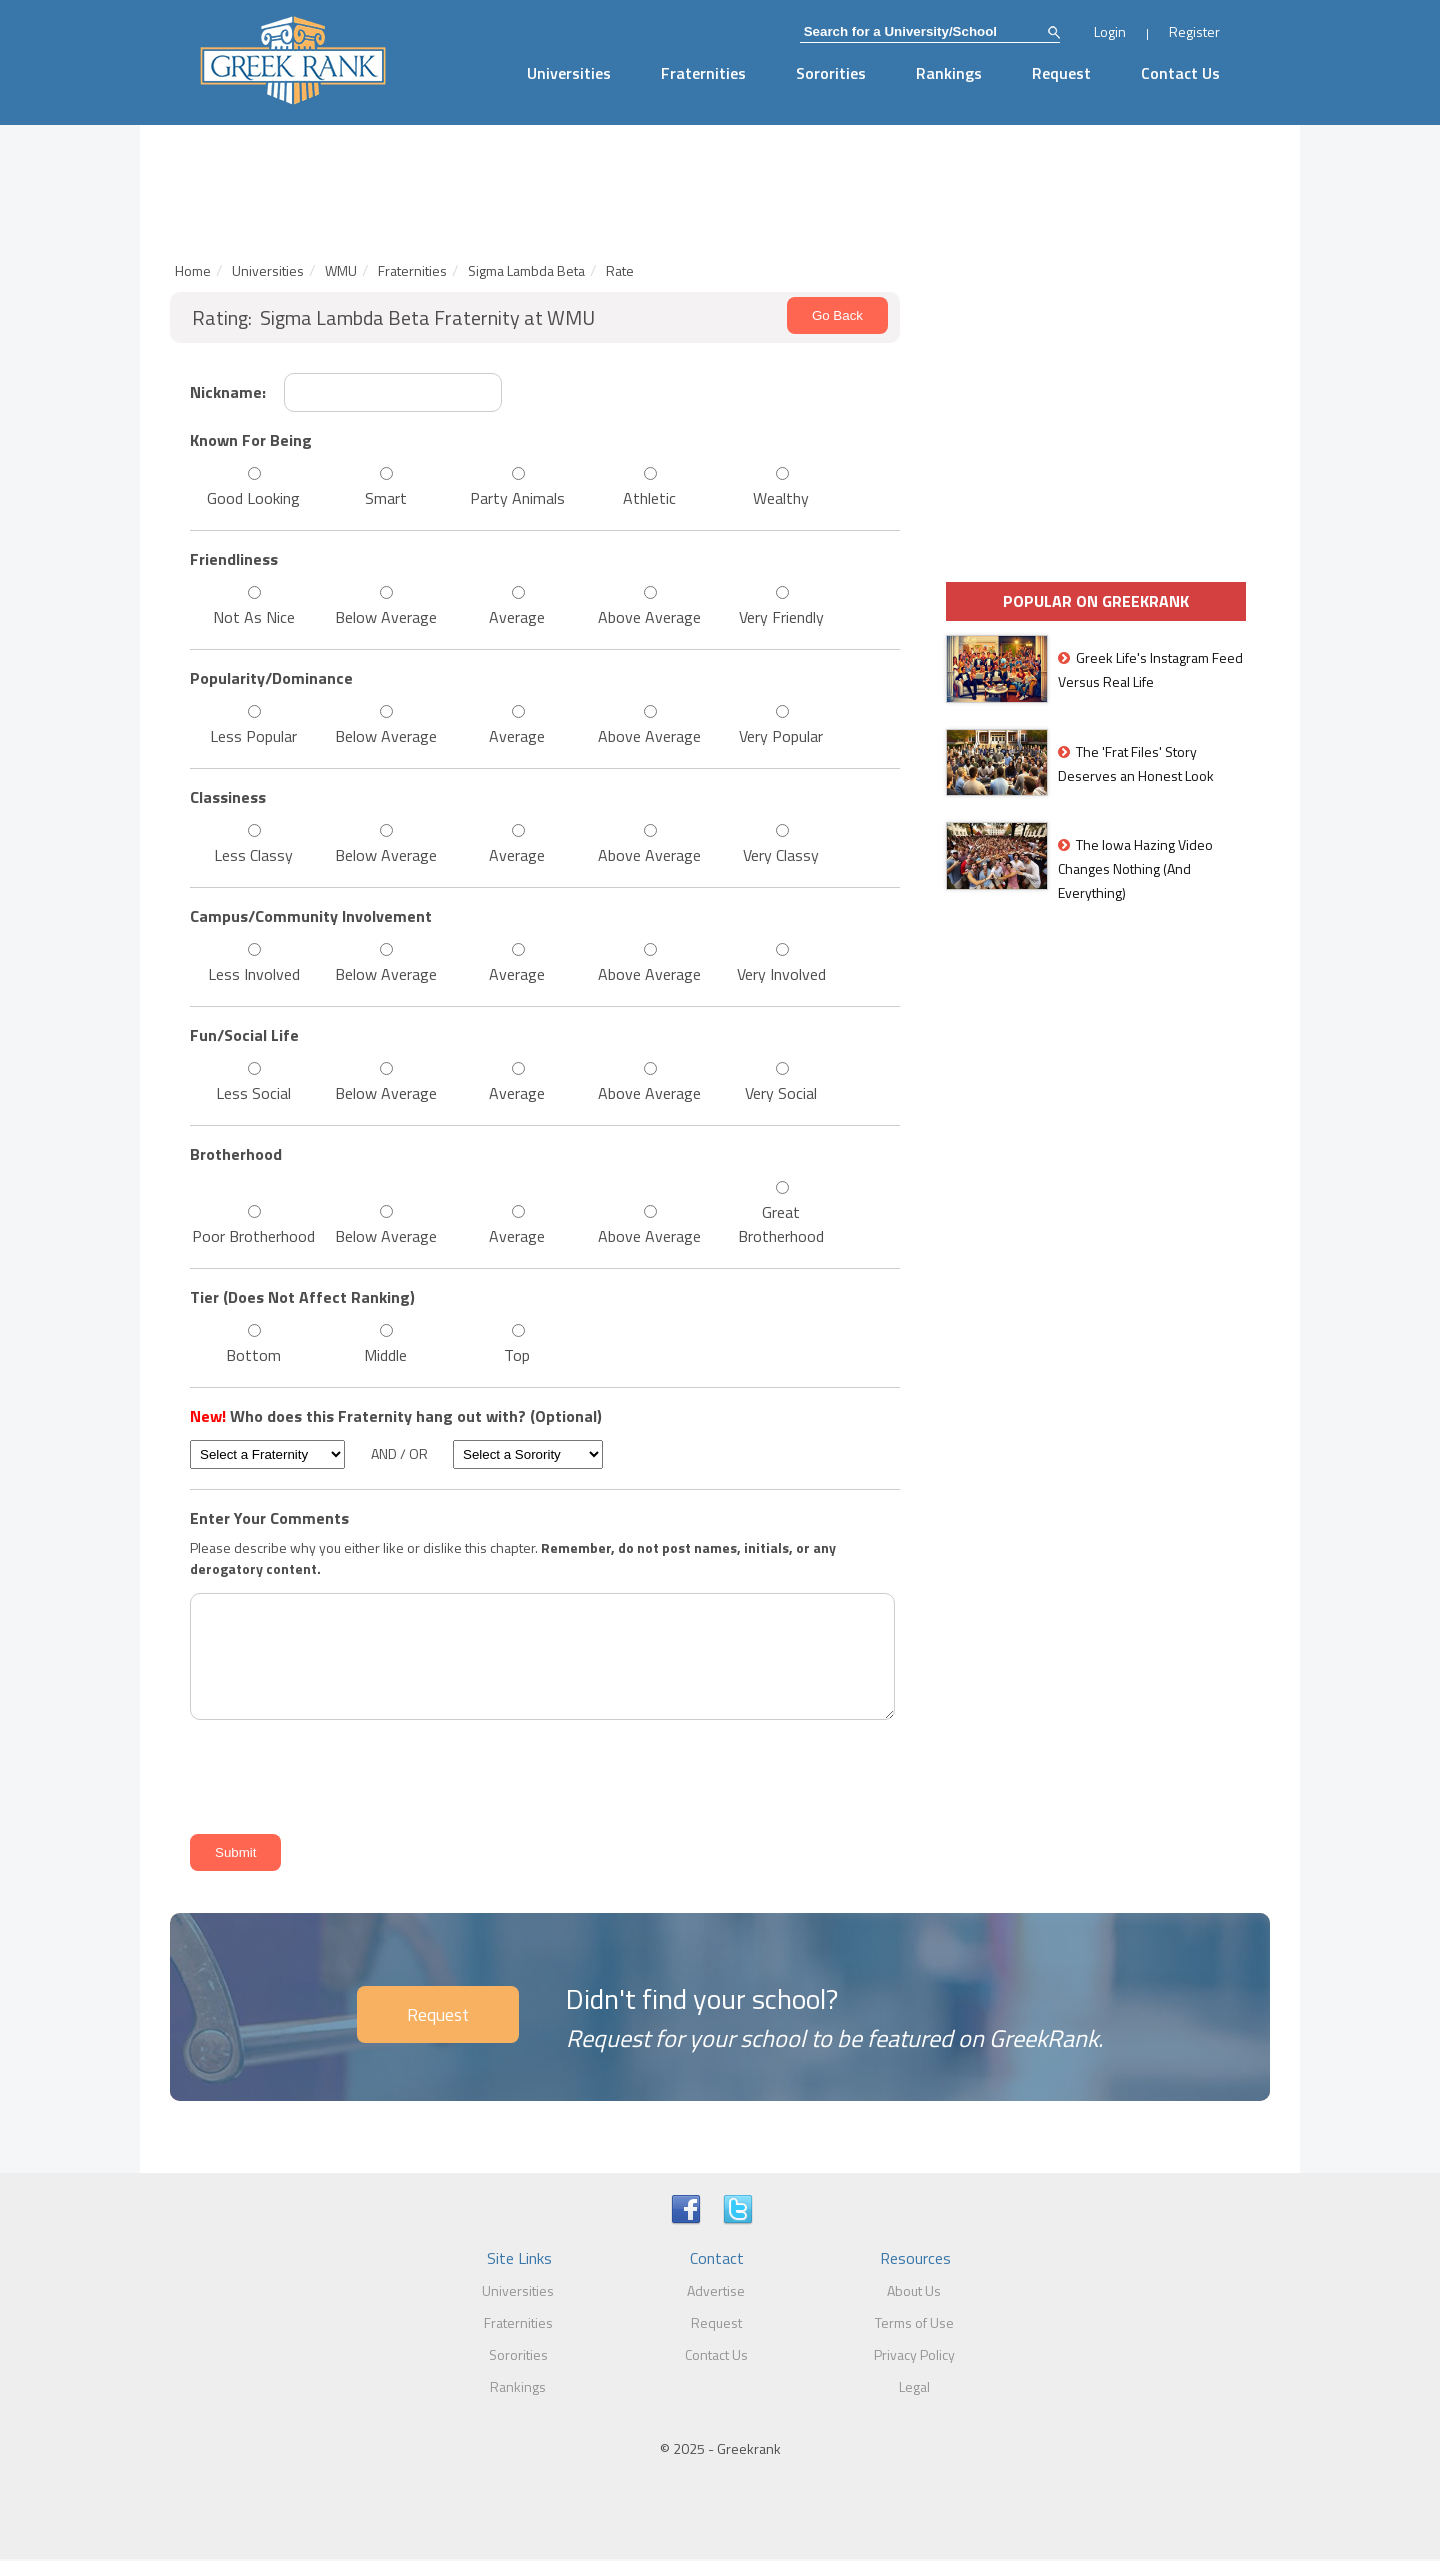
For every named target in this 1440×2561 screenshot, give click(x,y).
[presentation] (336, 1773)
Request (1061, 73)
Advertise (716, 2290)
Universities (569, 73)
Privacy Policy (914, 2354)
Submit (235, 1852)
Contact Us (1180, 73)
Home (193, 270)
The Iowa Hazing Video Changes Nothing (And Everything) (1135, 868)
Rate (620, 270)
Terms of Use (914, 2322)
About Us (914, 2290)
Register (1194, 31)
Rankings (949, 73)
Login (1110, 31)
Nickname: (228, 392)
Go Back (837, 315)
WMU (341, 270)
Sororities (831, 73)
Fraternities (703, 73)
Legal (914, 2386)
